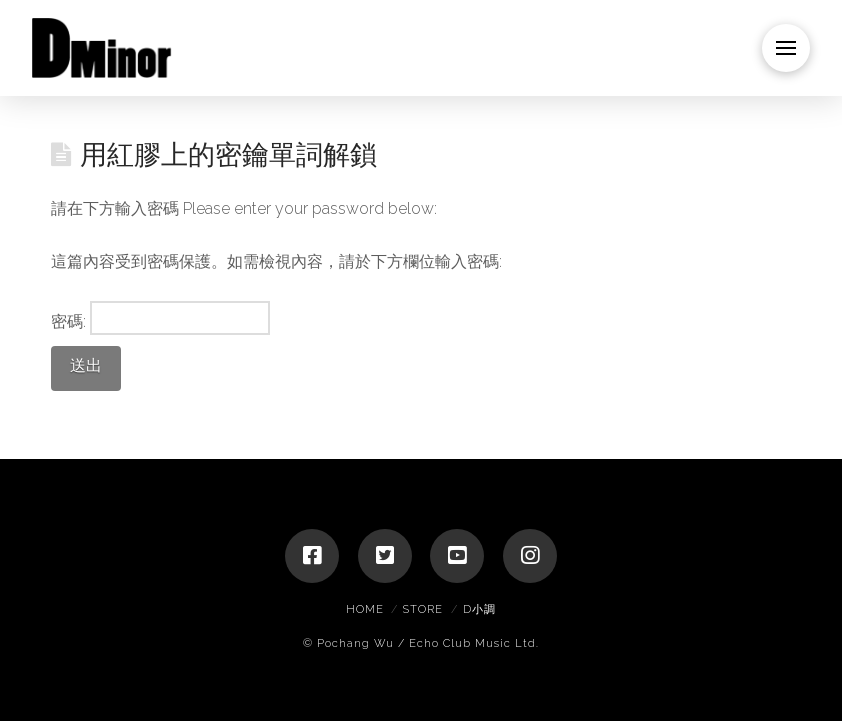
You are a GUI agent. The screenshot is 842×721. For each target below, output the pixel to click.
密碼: (161, 318)
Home (365, 609)
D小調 (479, 609)
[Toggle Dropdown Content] (786, 48)
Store (423, 609)
